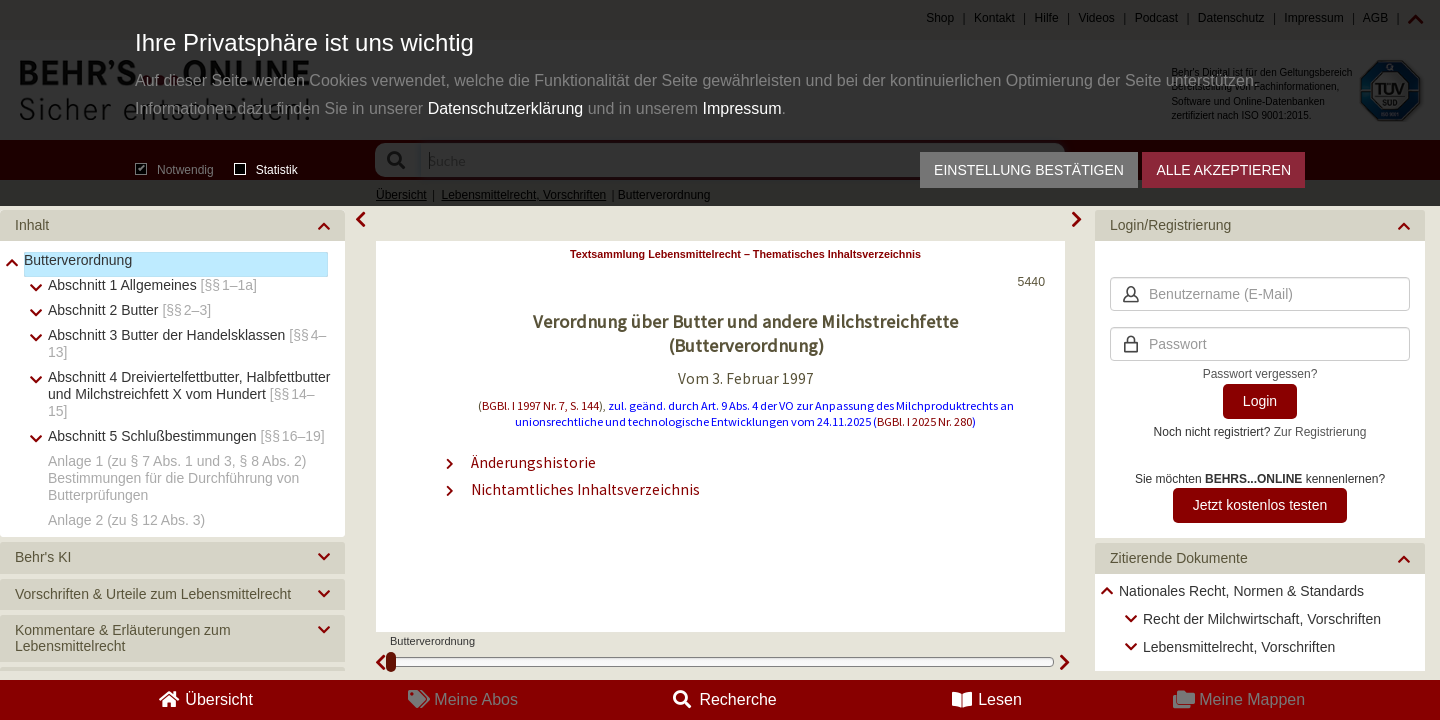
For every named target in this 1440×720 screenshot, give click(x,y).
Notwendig (174, 170)
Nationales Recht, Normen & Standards (1241, 591)
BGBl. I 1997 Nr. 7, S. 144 (540, 405)
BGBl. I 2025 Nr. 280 (924, 421)
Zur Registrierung (1320, 432)
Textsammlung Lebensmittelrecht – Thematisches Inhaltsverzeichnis (745, 254)
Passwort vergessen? (1260, 374)
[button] (172, 225)
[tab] (172, 225)
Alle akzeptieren (1223, 170)
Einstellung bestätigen (1029, 170)
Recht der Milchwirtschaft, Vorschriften (1262, 619)
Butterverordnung (78, 260)
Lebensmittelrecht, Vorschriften (1239, 647)
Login (1260, 401)
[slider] (391, 662)
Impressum (741, 108)
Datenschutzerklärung (506, 108)
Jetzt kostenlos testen (1260, 505)
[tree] (172, 389)
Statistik (266, 170)
